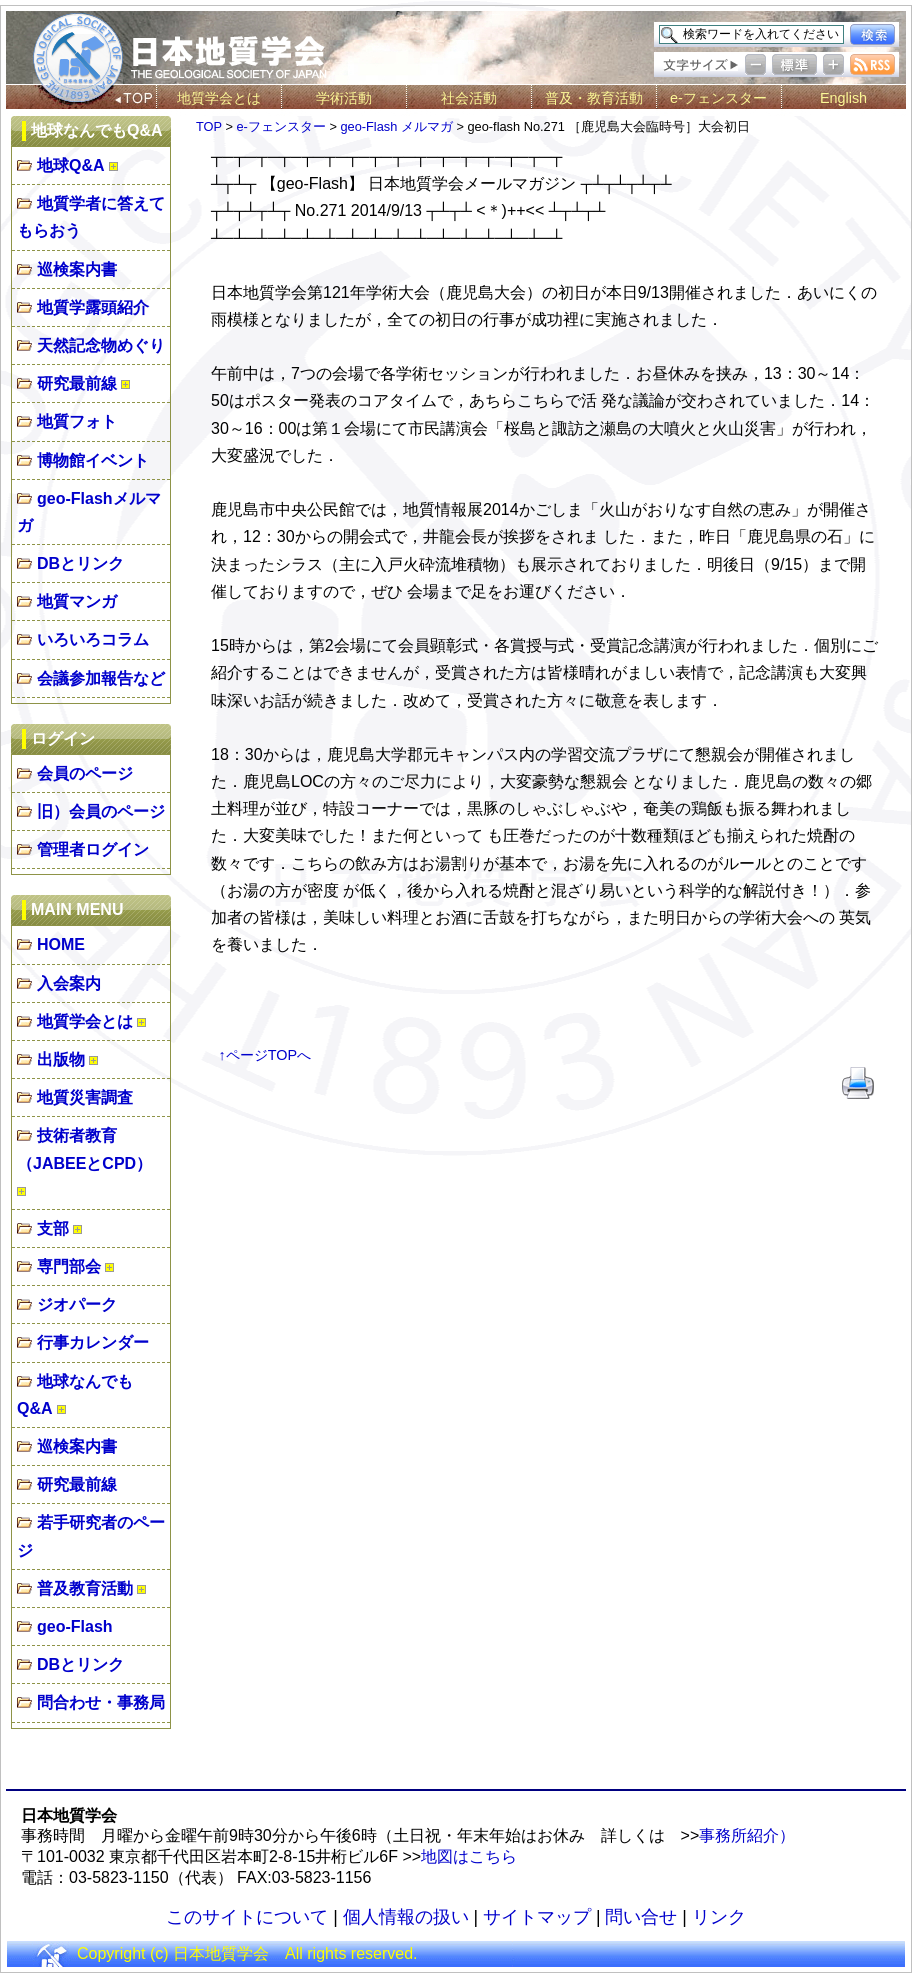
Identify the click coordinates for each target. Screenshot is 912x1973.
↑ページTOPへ (265, 1055)
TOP (209, 126)
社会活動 (469, 98)
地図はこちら (469, 1856)
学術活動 (344, 98)
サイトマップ (537, 1917)
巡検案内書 (77, 269)
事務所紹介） (747, 1835)
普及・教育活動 (594, 98)
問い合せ (641, 1917)
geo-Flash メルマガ (396, 126)
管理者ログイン (93, 849)
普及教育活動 (85, 1588)
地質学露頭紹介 (93, 307)
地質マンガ (77, 601)
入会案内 (69, 983)
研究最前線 (77, 383)
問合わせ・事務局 (101, 1702)
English (843, 98)
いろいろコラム (93, 639)
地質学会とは (219, 98)
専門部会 (69, 1266)
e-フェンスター (718, 98)
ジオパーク (77, 1304)
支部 (53, 1228)
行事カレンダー (93, 1342)
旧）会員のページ (101, 811)
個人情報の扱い (406, 1917)
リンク (719, 1917)
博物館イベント (93, 460)
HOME (61, 944)
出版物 (61, 1059)
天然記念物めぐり (101, 345)
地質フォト (77, 421)
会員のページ (85, 773)
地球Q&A (71, 165)
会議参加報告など (101, 678)
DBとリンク (80, 563)
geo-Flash (75, 1626)
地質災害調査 (85, 1097)
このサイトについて (247, 1917)
